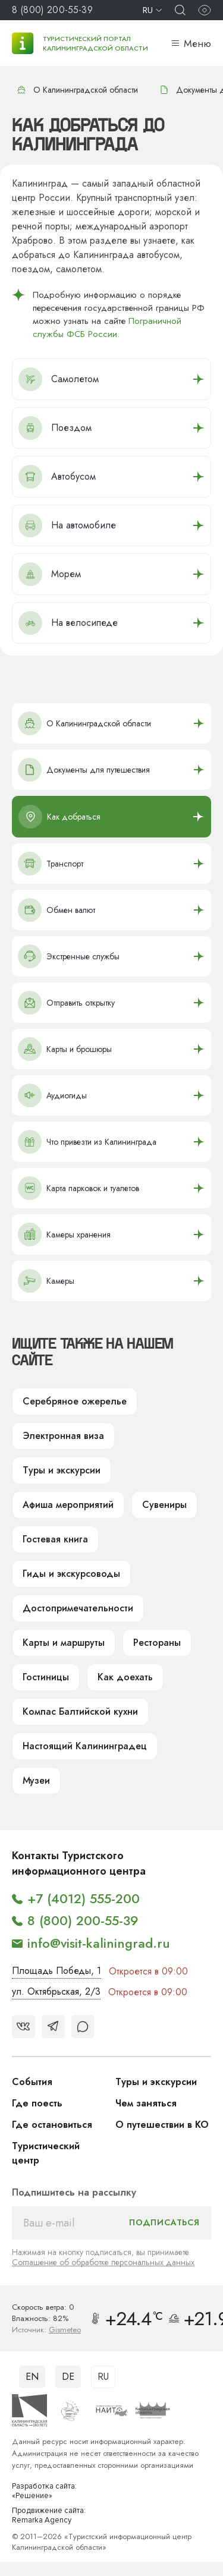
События (32, 2082)
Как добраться (59, 817)
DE (68, 2376)
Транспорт (50, 864)
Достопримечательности (78, 1608)
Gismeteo (65, 2329)
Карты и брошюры (65, 1049)
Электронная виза (63, 1436)
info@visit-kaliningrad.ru (98, 1943)
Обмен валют (56, 910)
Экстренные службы (69, 956)
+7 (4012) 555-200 (83, 1898)
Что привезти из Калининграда (87, 1142)
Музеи (36, 1780)
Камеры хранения (64, 1234)
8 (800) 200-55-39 (52, 10)
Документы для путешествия (84, 770)
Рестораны (157, 1642)
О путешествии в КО (162, 2124)
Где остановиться (52, 2124)
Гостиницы (46, 1677)
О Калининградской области (77, 90)
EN (32, 2376)
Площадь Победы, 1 (56, 1970)
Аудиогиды (52, 1095)
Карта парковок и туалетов (78, 1188)
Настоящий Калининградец (85, 1746)
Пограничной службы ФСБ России (107, 327)
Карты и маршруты (64, 1642)
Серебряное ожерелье (75, 1401)
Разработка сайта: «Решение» (44, 2491)
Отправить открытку (66, 1003)
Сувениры (164, 1504)
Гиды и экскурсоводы (71, 1573)
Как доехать (125, 1677)
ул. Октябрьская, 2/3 (56, 1991)
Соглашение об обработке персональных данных (103, 2262)
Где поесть (37, 2103)
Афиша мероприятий (68, 1504)
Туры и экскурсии (61, 1470)
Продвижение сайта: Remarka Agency (49, 2515)
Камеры (46, 1281)
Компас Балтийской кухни (80, 1711)
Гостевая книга (55, 1539)
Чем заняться (146, 2103)
